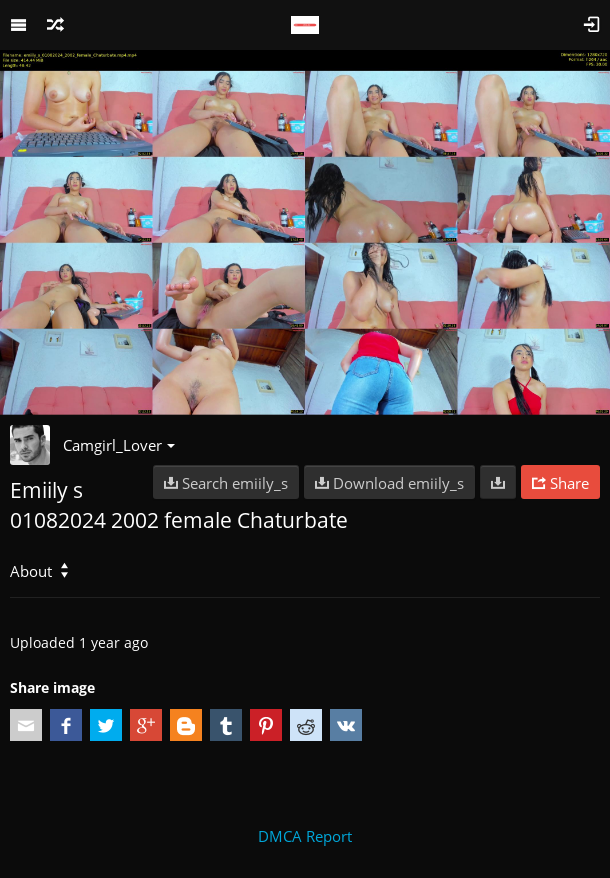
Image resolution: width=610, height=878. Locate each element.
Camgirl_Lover (119, 445)
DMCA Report (305, 836)
